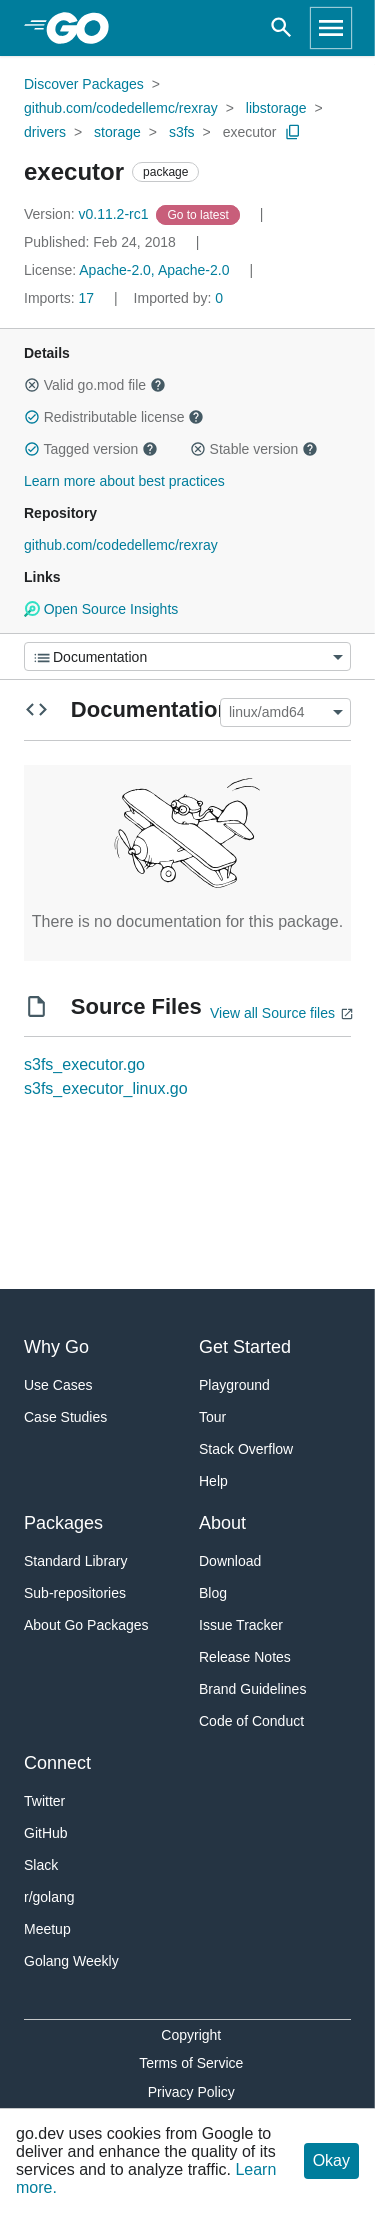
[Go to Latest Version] (199, 214)
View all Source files (272, 1013)
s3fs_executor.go (84, 1064)
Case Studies (65, 1417)
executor (250, 132)
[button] (32, 385)
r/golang (49, 1897)
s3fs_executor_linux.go (106, 1088)
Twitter (44, 1801)
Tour (212, 1417)
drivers (45, 132)
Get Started (245, 1347)
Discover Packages (84, 84)
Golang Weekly (71, 1961)
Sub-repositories (75, 1593)
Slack (41, 1865)
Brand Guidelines (252, 1689)
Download (230, 1561)
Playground (234, 1385)
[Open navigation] (331, 28)
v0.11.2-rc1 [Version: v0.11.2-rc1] (88, 214)
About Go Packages (86, 1625)
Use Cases (58, 1385)
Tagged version (91, 449)
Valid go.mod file (95, 385)
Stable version (254, 449)
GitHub (46, 1833)
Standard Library (76, 1561)
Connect (57, 1763)
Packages (63, 1523)
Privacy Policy (191, 2092)
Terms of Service (191, 2063)
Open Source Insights (101, 609)
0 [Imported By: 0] (179, 298)
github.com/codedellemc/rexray (121, 108)
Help (213, 1481)
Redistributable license (114, 417)
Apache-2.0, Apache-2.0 (154, 270)
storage (117, 132)
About (222, 1523)
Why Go (56, 1347)
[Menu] (187, 656)
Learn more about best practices (124, 481)
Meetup (47, 1929)
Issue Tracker (241, 1625)
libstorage (276, 108)
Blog (213, 1593)
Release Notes (245, 1657)
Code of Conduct (251, 1721)
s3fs (182, 132)
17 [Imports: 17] (61, 298)
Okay (331, 2160)
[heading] (84, 28)
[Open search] (281, 28)
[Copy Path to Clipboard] (293, 132)
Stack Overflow (246, 1449)
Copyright (191, 2035)
